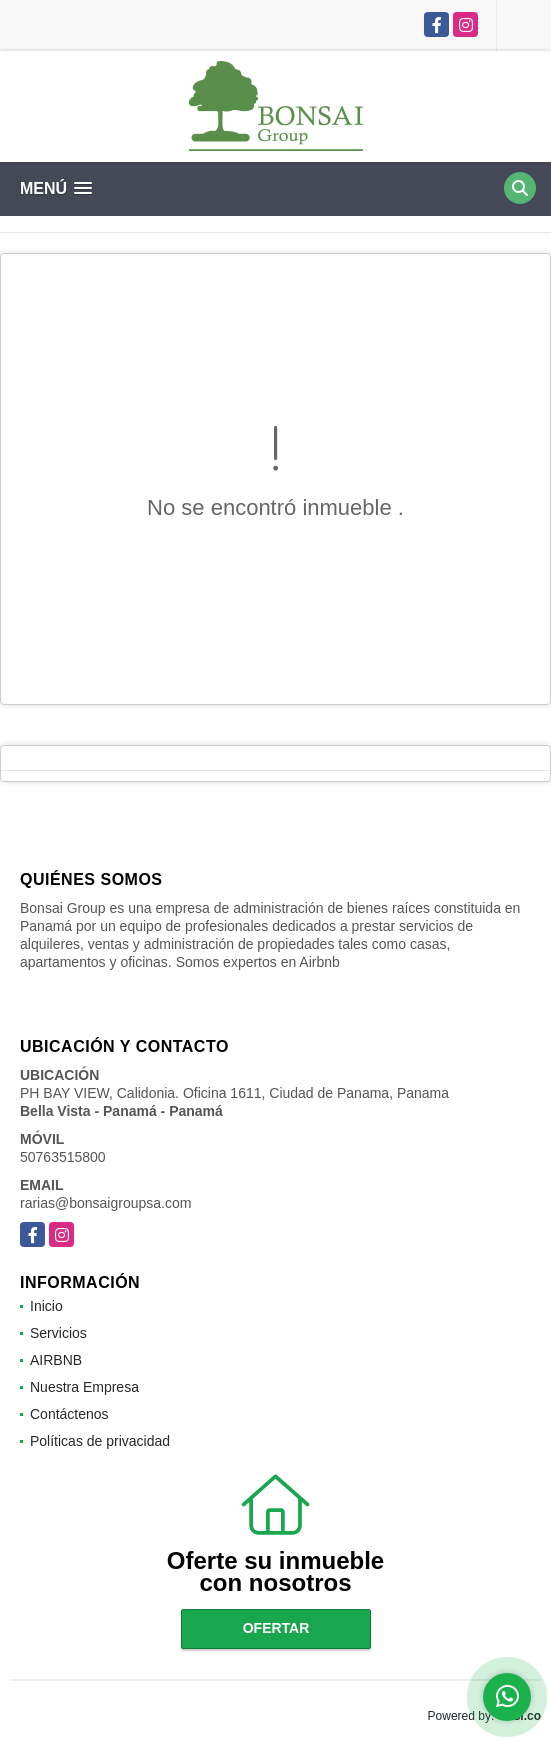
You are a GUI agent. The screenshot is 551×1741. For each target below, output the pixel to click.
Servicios (58, 1333)
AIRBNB (56, 1360)
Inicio (46, 1306)
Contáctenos (69, 1414)
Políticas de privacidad (100, 1441)
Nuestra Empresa (84, 1387)
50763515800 (63, 1157)
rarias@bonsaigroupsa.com (105, 1203)
